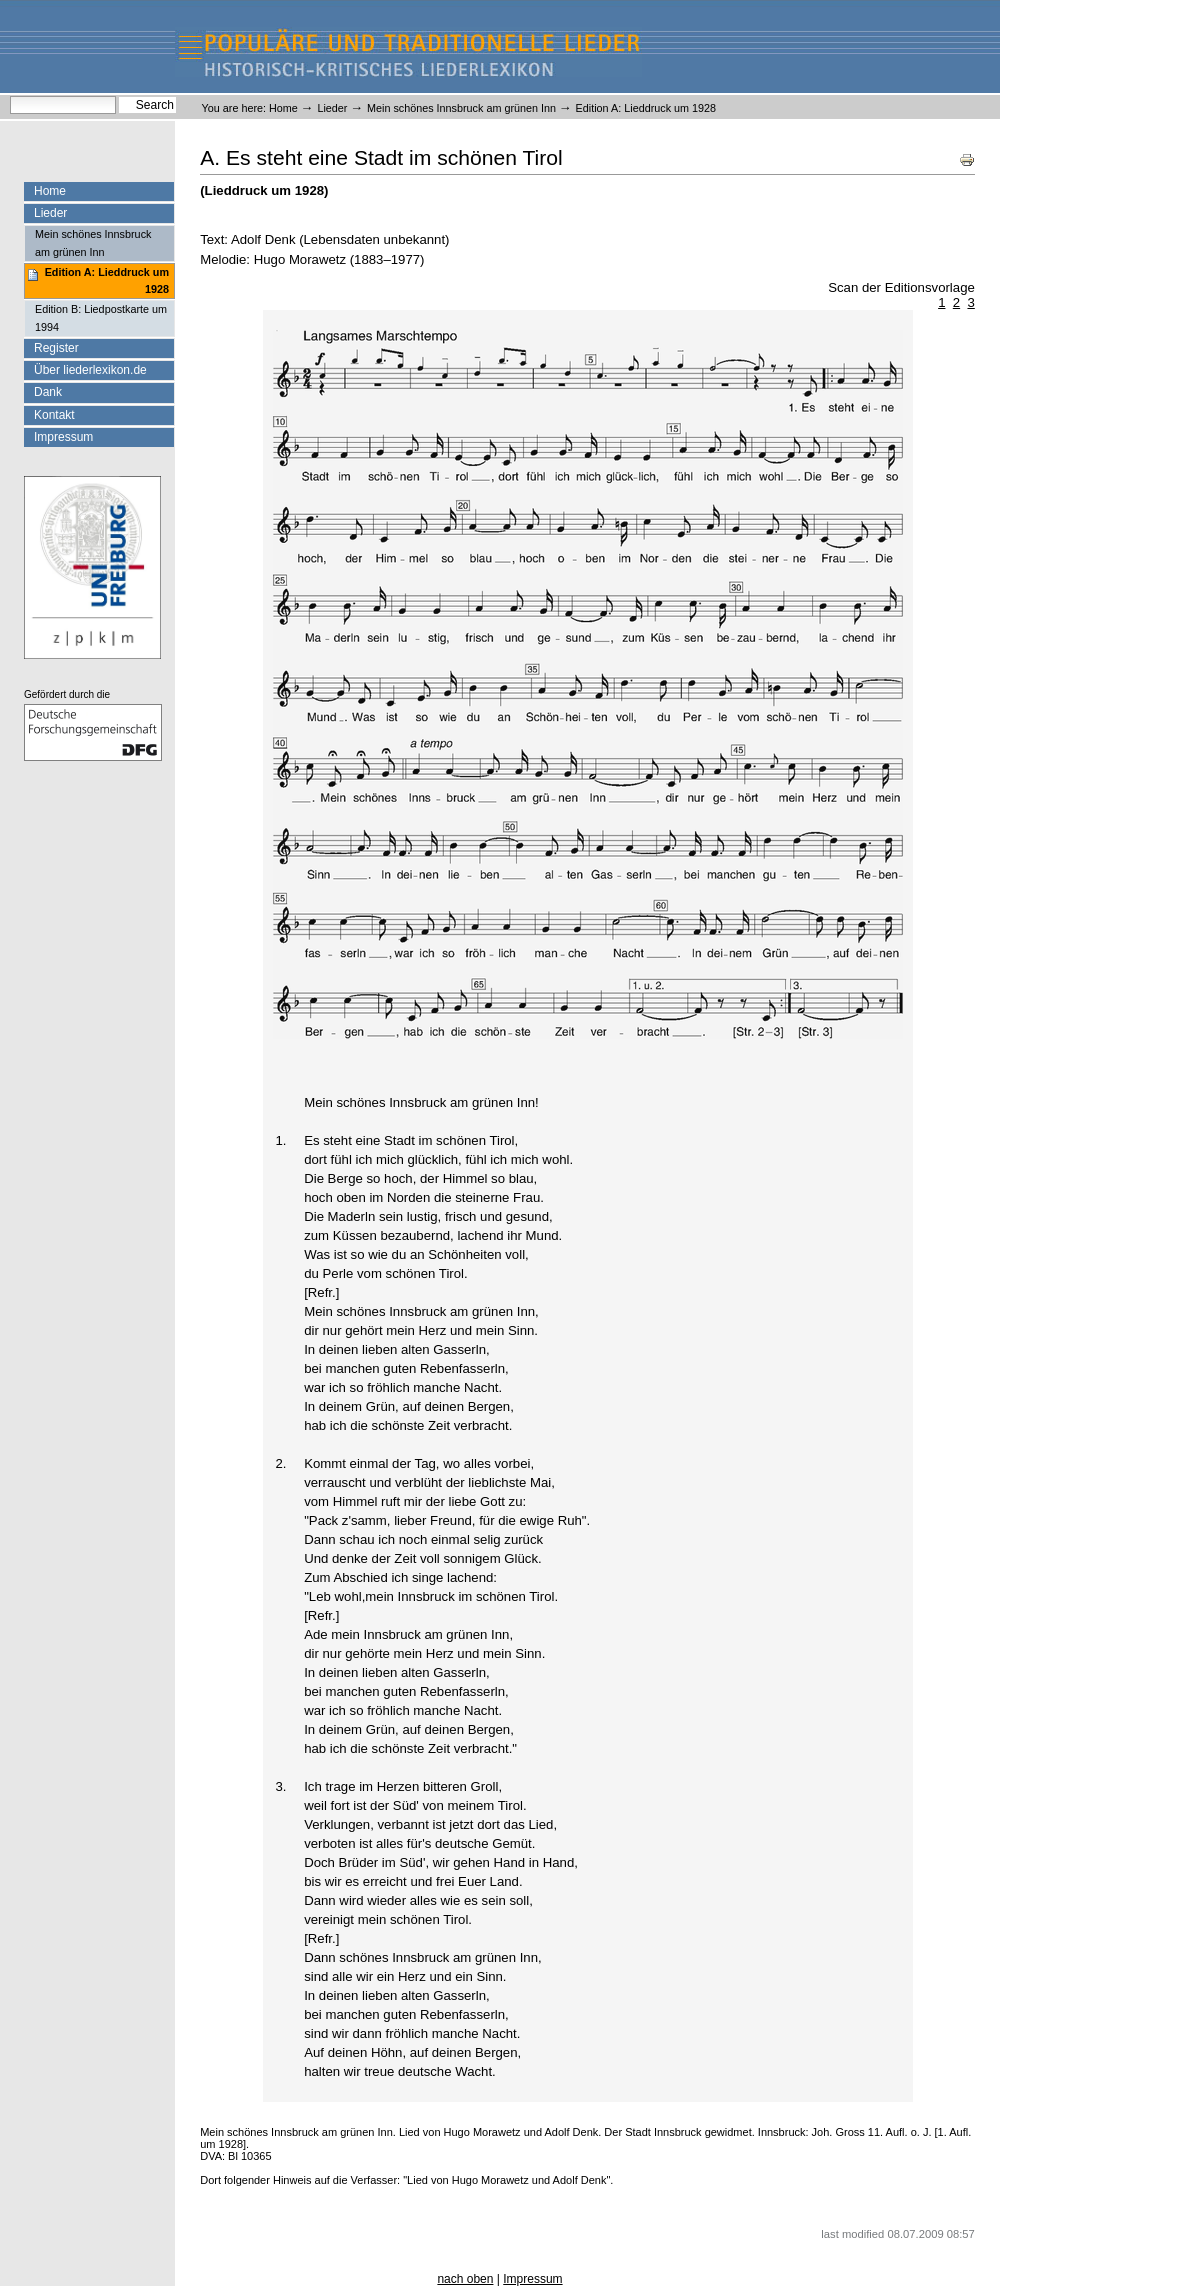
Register (56, 348)
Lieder (332, 108)
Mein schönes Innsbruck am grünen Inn (461, 108)
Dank (48, 392)
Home (283, 108)
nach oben (465, 2279)
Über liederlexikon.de (90, 370)
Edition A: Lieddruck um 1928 (107, 280)
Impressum (63, 437)
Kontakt (54, 415)
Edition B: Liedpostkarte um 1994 (101, 317)
